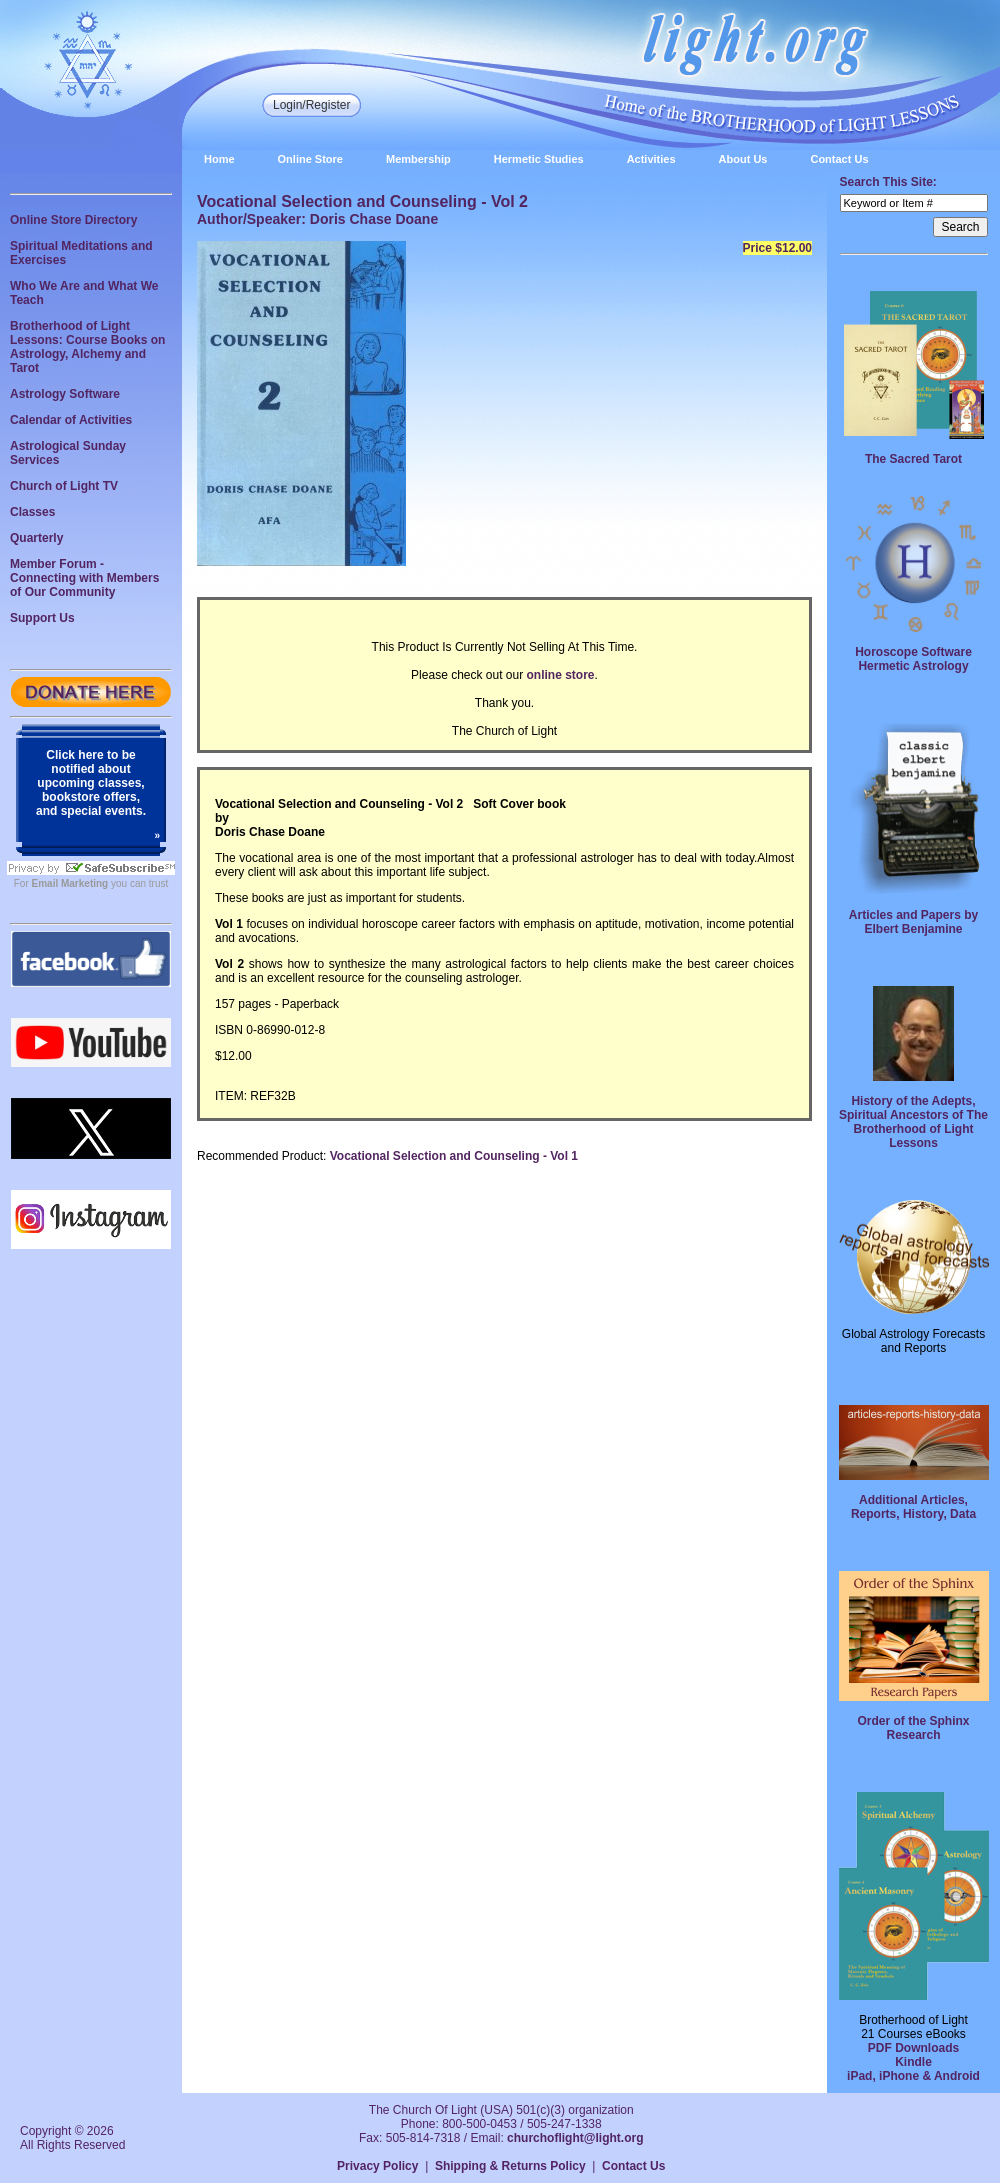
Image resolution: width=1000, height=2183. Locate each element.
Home (219, 159)
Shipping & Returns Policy (510, 2166)
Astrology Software (65, 394)
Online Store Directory (73, 220)
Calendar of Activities (71, 420)
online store (561, 675)
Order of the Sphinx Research (913, 1728)
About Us (743, 159)
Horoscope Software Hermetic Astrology (913, 659)
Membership (418, 159)
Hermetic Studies (539, 159)
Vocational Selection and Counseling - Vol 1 (454, 1156)
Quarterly (36, 538)
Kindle (913, 2062)
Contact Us (839, 159)
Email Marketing (70, 883)
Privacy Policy (377, 2166)
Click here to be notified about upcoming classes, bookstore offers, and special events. (91, 783)
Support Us (42, 618)
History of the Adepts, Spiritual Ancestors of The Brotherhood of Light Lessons (913, 1122)
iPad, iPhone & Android (913, 2076)
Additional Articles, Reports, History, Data (913, 1507)
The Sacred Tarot (913, 459)
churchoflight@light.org (575, 2138)
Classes (32, 512)
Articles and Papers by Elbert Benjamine (913, 922)
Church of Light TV (64, 486)
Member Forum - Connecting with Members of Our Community (84, 578)
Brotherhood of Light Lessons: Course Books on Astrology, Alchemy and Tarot (87, 347)
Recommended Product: (261, 1156)
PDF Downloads (913, 2048)
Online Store (310, 159)
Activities (651, 159)
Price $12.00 (777, 248)
